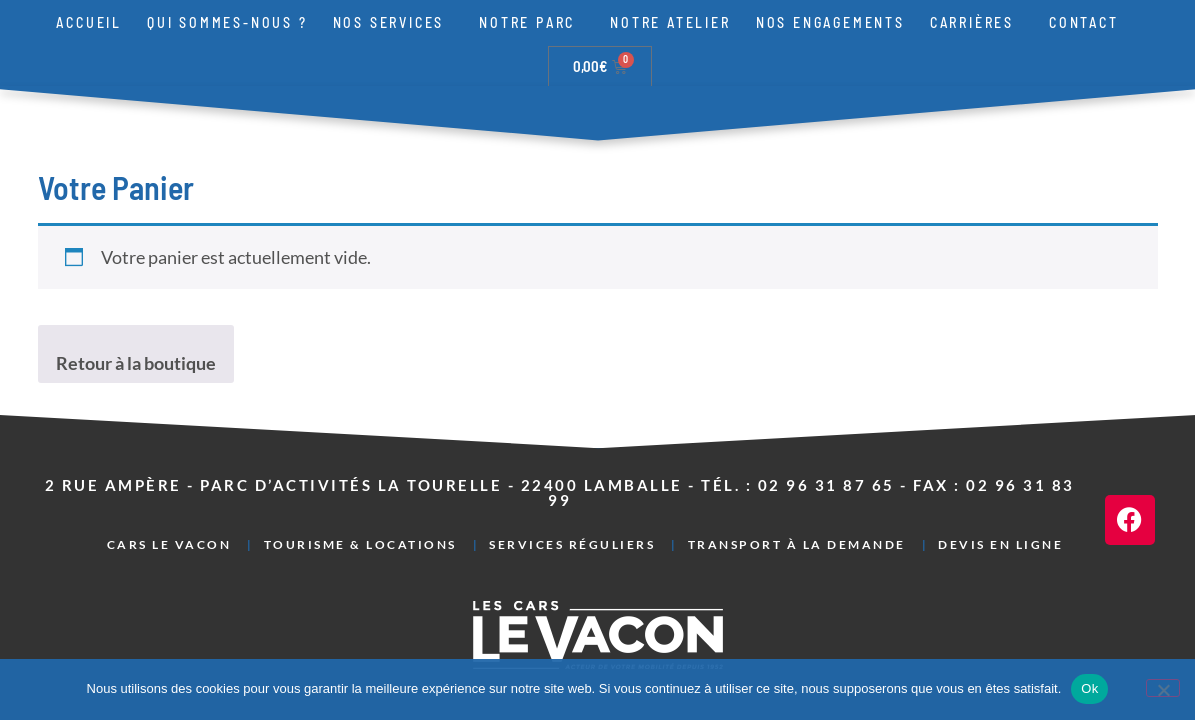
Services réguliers (572, 503)
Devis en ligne (1000, 503)
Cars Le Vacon (169, 503)
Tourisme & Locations (360, 503)
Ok (1089, 688)
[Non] (1163, 688)
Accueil (89, 22)
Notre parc (532, 23)
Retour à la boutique (136, 322)
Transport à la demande (797, 503)
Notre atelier (670, 22)
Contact (1084, 22)
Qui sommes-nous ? (227, 22)
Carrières (977, 23)
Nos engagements (830, 22)
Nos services (394, 23)
